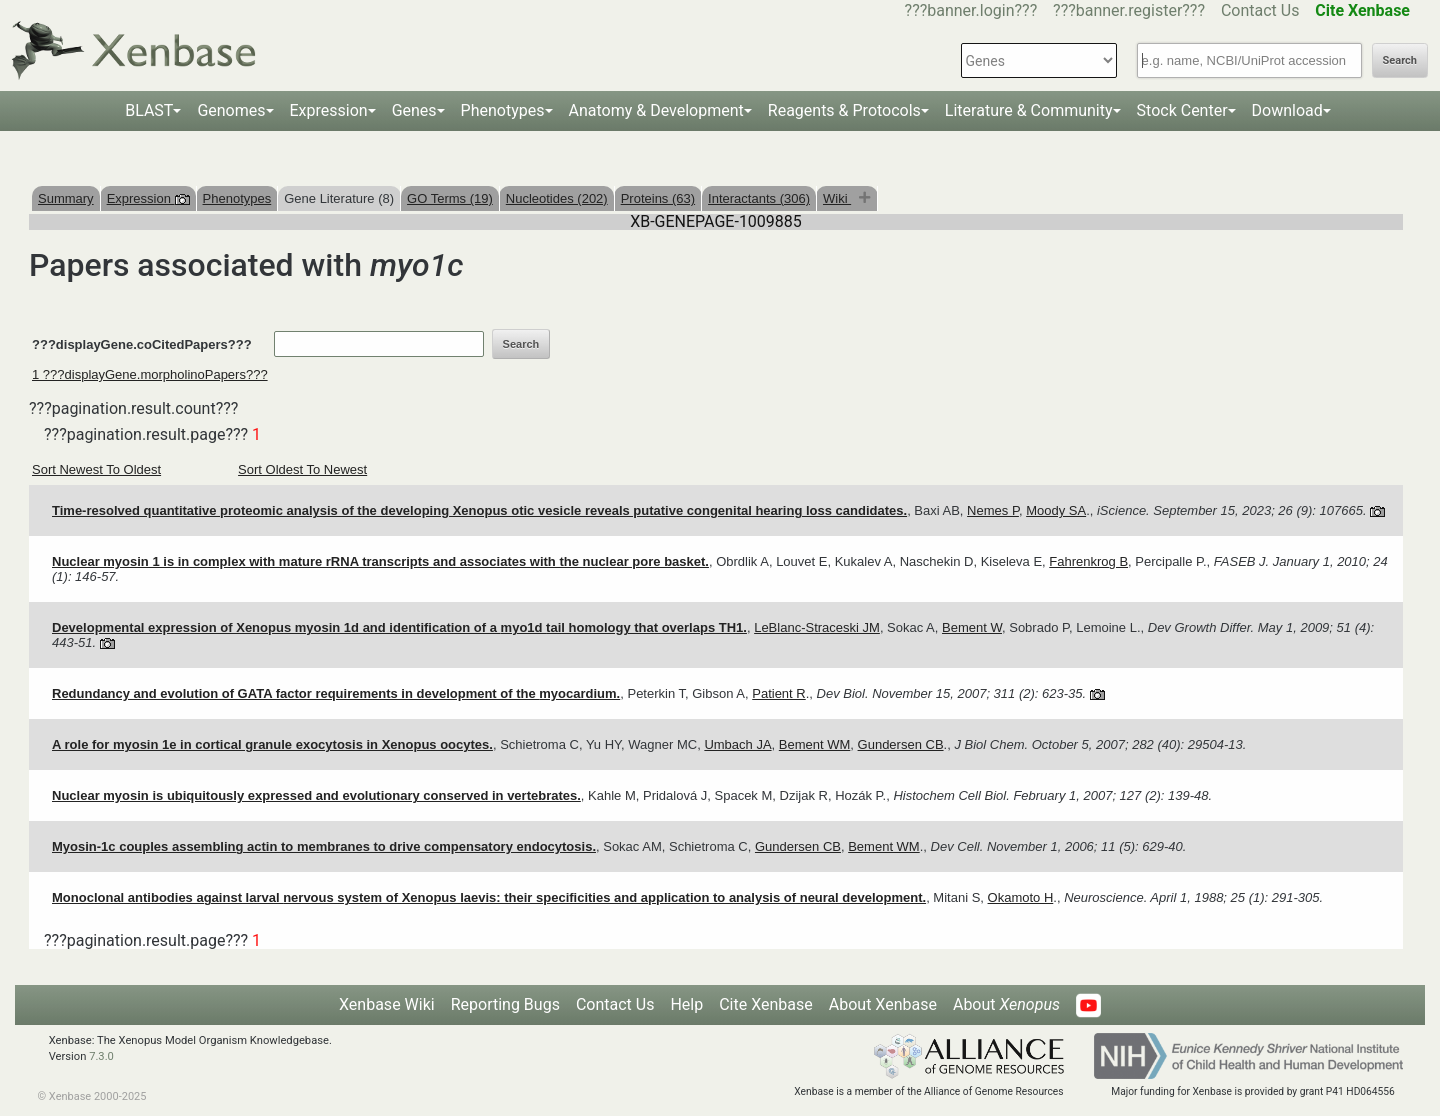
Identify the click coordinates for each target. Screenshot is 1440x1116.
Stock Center (1182, 110)
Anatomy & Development (656, 110)
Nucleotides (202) (557, 198)
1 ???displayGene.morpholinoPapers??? (150, 374)
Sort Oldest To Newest (302, 469)
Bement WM (815, 744)
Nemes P (993, 510)
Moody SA (1056, 510)
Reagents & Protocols (844, 110)
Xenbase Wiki (387, 1004)
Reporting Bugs (505, 1004)
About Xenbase (883, 1004)
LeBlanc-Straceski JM (817, 627)
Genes (414, 110)
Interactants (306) (759, 198)
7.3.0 (101, 1056)
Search (1400, 60)
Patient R (778, 693)
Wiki (837, 198)
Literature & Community (1029, 110)
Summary (66, 198)
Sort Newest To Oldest (96, 469)
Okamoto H (1021, 897)
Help (686, 1004)
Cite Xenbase (766, 1004)
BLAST (149, 110)
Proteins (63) (658, 198)
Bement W (972, 627)
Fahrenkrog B (1088, 561)
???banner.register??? (1129, 10)
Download (1287, 110)
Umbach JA (737, 744)
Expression (329, 110)
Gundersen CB (901, 744)
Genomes (231, 110)
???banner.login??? (971, 10)
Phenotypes (503, 110)
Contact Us (1260, 10)
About (1006, 1004)
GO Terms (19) (450, 198)
